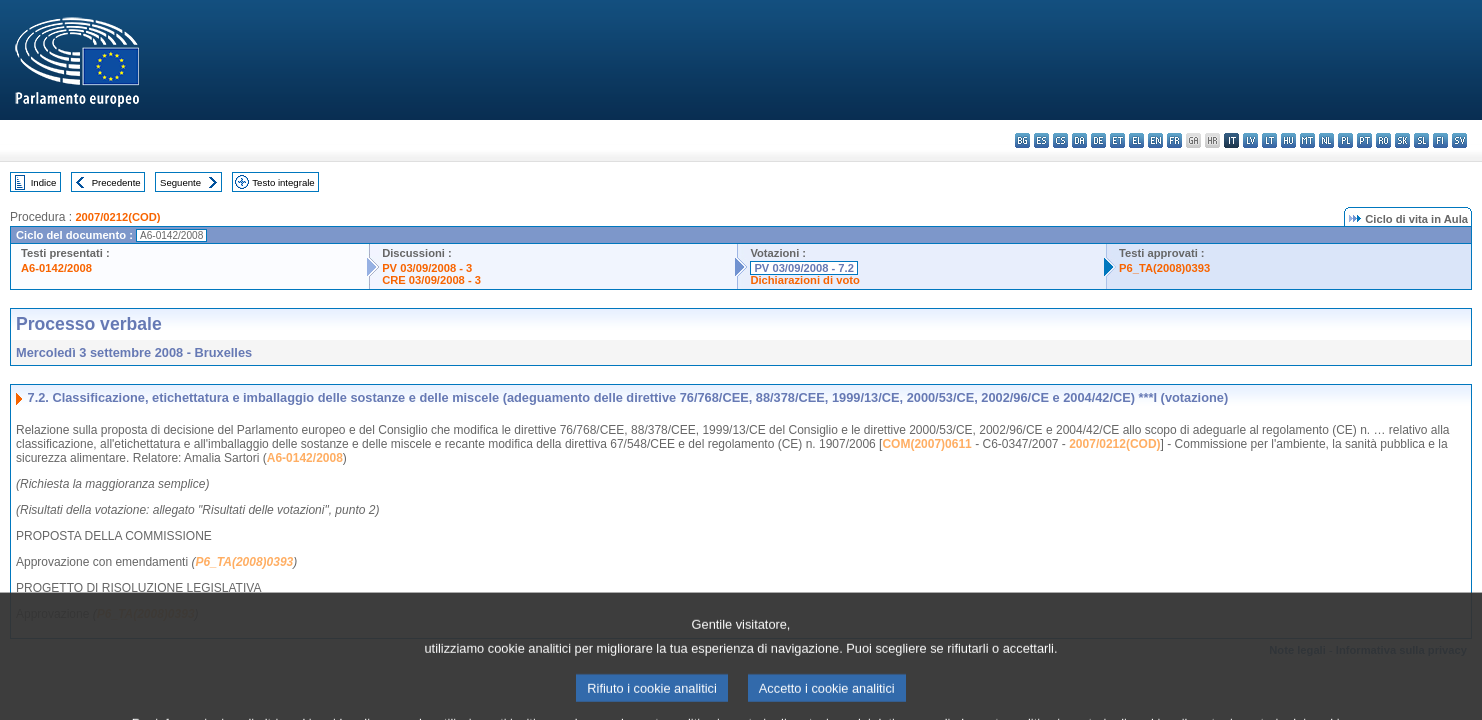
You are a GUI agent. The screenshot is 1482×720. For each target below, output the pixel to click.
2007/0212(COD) (117, 217)
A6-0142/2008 (56, 268)
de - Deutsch (1098, 140)
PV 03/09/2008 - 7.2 (804, 268)
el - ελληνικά (1136, 140)
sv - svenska (1459, 140)
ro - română (1383, 140)
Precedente (116, 182)
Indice (44, 182)
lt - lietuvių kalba (1269, 140)
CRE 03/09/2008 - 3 (431, 280)
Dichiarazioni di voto (804, 280)
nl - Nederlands (1326, 140)
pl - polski (1345, 140)
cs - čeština (1060, 140)
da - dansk (1079, 140)
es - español (1041, 140)
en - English (1155, 140)
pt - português (1364, 140)
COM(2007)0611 (926, 444)
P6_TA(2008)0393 (1164, 268)
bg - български (1022, 140)
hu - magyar (1288, 140)
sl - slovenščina (1421, 140)
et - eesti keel (1117, 140)
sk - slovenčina (1402, 140)
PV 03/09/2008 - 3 (427, 268)
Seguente (180, 182)
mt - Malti (1307, 140)
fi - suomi (1440, 140)
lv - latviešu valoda (1250, 140)
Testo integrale (283, 182)
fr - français (1174, 140)
